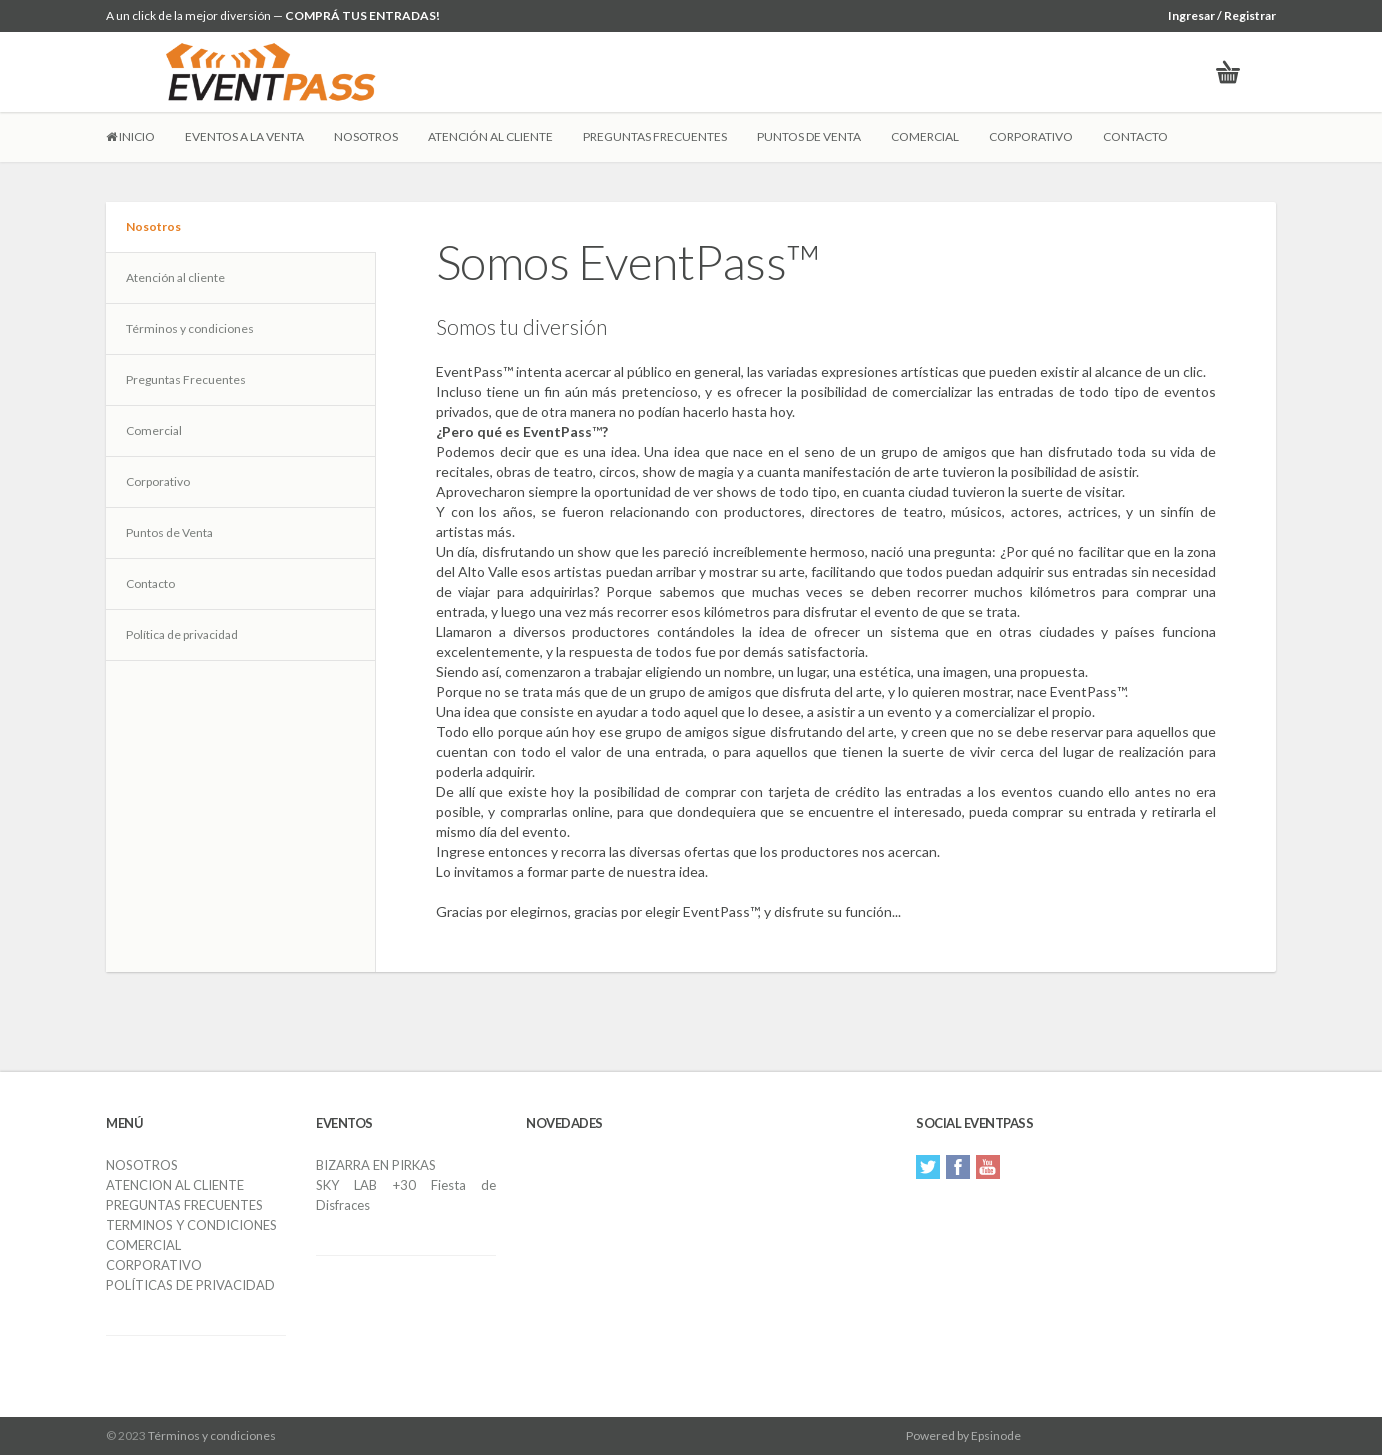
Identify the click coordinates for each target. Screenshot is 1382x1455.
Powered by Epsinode (963, 1435)
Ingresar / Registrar (1222, 15)
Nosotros (153, 226)
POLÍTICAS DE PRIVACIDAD (190, 1285)
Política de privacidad (182, 634)
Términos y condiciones (190, 328)
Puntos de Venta (169, 532)
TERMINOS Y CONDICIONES (191, 1225)
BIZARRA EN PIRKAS (376, 1165)
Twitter (928, 1167)
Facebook (958, 1167)
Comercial (154, 430)
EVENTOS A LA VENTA (244, 136)
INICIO (130, 136)
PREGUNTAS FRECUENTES (655, 136)
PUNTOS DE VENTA (809, 136)
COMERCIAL (925, 136)
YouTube (988, 1167)
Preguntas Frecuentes (186, 379)
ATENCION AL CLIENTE (175, 1185)
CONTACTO (1135, 136)
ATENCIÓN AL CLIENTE (490, 136)
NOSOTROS (366, 136)
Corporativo (158, 481)
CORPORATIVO (1031, 136)
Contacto (150, 583)
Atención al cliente (175, 277)
